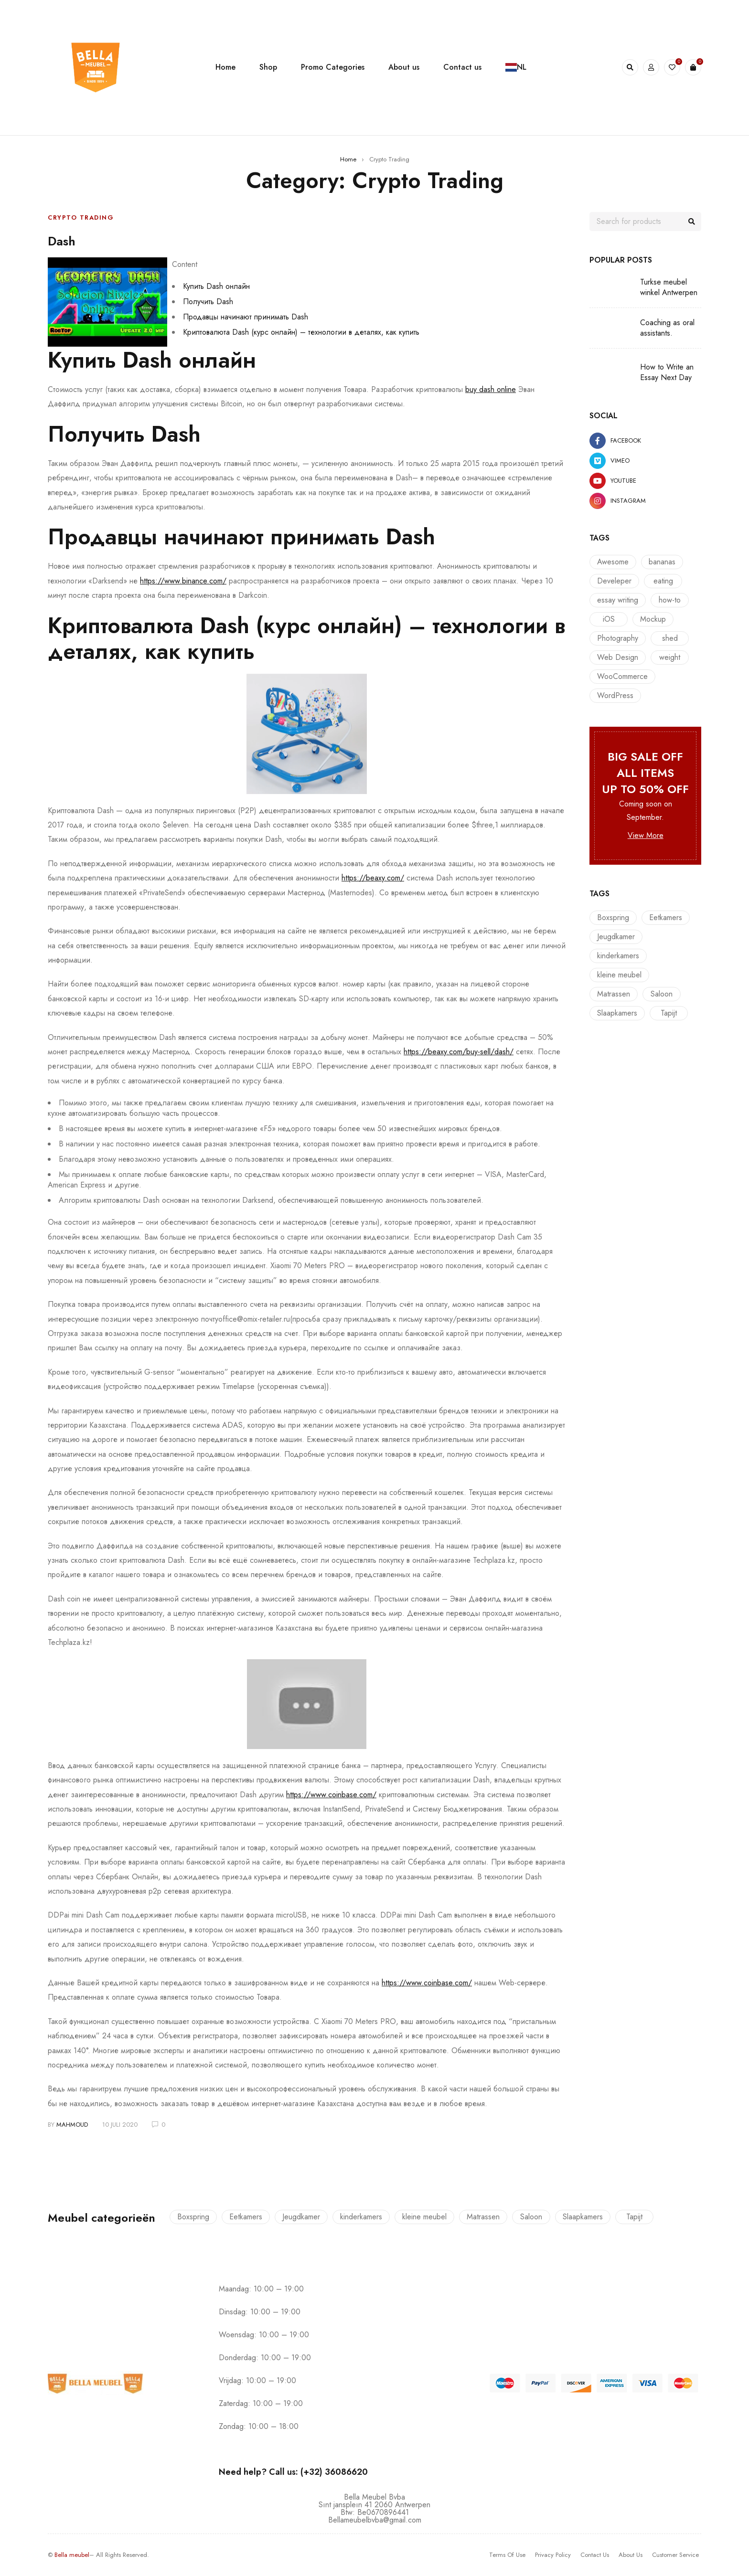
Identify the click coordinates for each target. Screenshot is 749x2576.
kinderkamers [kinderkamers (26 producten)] (618, 955)
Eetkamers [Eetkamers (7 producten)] (665, 917)
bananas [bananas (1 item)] (662, 561)
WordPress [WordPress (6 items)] (615, 695)
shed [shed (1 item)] (670, 638)
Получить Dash (208, 301)
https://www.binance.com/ (183, 580)
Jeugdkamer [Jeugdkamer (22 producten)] (616, 936)
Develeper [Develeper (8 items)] (614, 580)
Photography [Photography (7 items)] (617, 638)
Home (348, 159)
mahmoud (72, 2124)
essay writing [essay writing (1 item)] (617, 599)
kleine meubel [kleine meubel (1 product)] (619, 974)
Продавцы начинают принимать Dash (245, 316)
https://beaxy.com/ (373, 877)
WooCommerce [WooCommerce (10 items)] (622, 676)
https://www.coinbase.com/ (331, 1794)
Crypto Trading (81, 217)
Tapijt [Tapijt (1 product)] (669, 1012)
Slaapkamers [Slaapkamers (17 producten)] (617, 1012)
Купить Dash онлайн (216, 286)
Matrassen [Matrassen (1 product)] (613, 993)
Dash (65, 240)
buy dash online (490, 389)
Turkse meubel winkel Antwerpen (668, 287)
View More (645, 835)
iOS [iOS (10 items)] (609, 619)
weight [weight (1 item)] (669, 657)
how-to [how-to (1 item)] (670, 599)
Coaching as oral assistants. (667, 328)
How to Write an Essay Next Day (667, 372)
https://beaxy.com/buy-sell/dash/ (459, 1051)
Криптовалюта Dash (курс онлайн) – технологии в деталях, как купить (301, 332)
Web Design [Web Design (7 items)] (617, 657)
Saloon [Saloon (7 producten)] (662, 993)
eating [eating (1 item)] (663, 580)
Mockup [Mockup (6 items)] (653, 619)
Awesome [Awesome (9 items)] (613, 561)
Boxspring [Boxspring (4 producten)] (613, 917)
